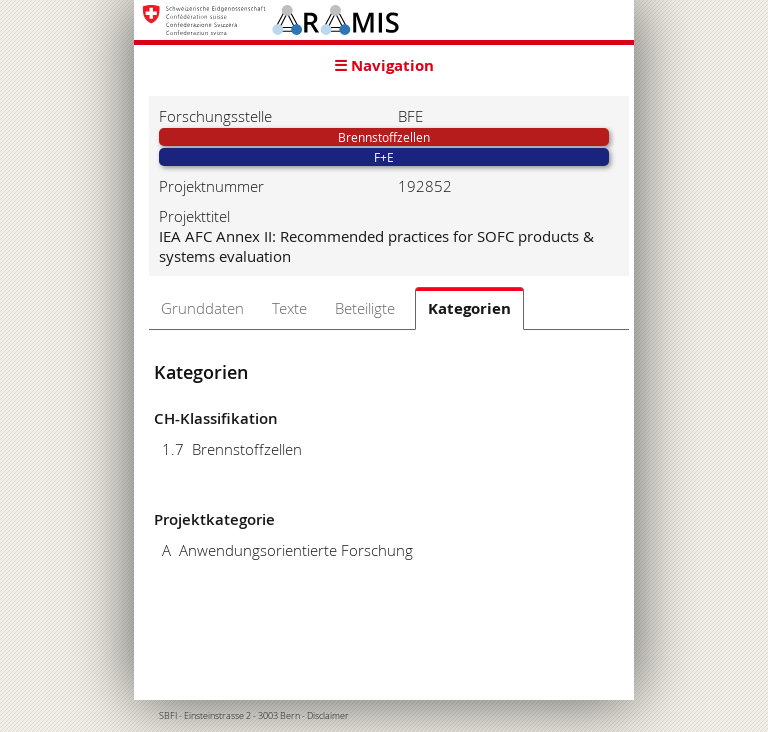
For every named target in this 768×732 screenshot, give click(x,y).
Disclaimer (328, 716)
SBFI (168, 716)
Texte (289, 308)
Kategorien (469, 308)
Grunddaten (202, 308)
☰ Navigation (384, 65)
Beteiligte (365, 308)
